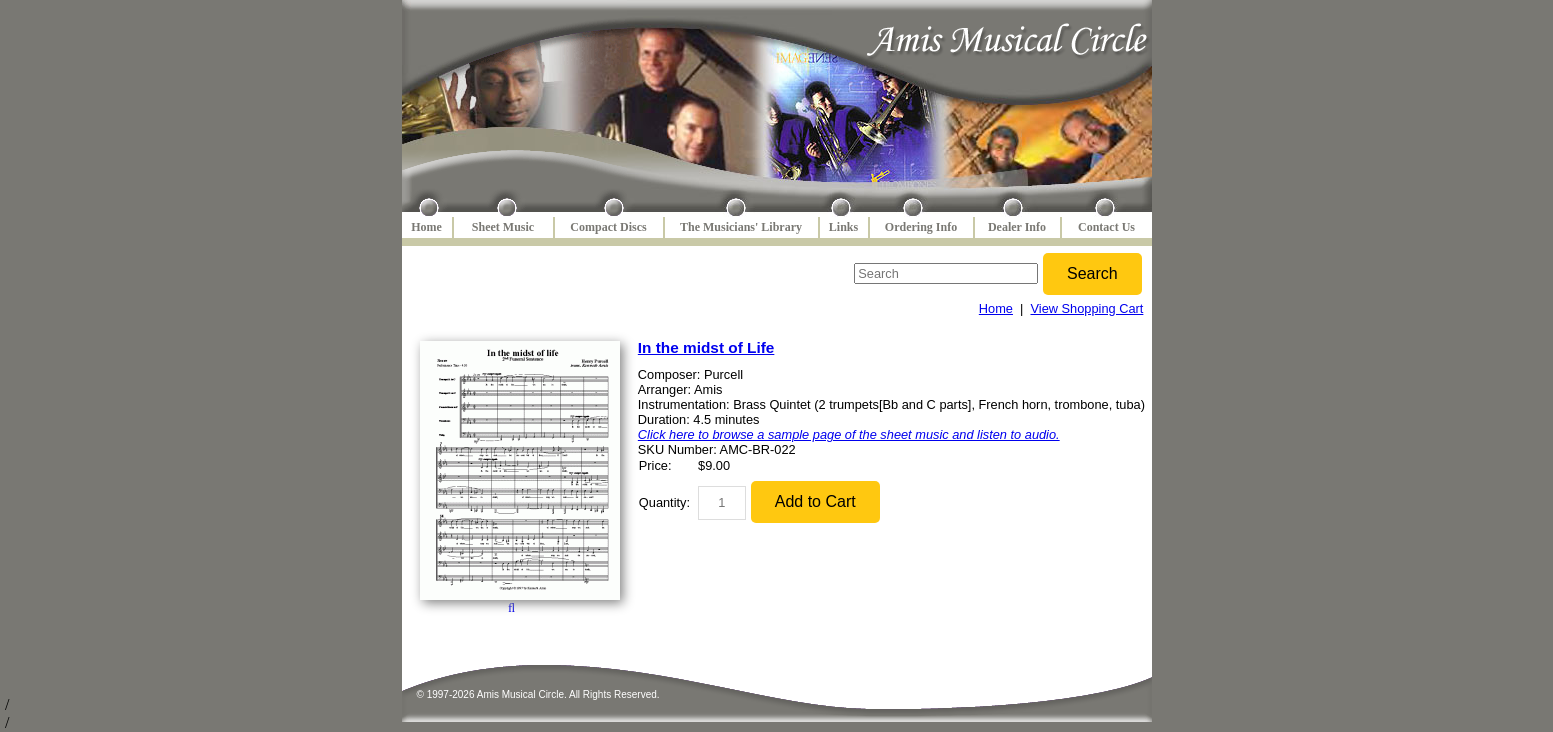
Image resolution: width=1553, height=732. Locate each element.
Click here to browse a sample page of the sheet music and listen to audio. (849, 434)
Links (843, 227)
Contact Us (1106, 227)
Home (426, 227)
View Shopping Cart (1087, 308)
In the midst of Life (706, 347)
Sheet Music (503, 227)
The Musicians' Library (741, 227)
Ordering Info (921, 227)
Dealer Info (1017, 227)
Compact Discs (608, 227)
